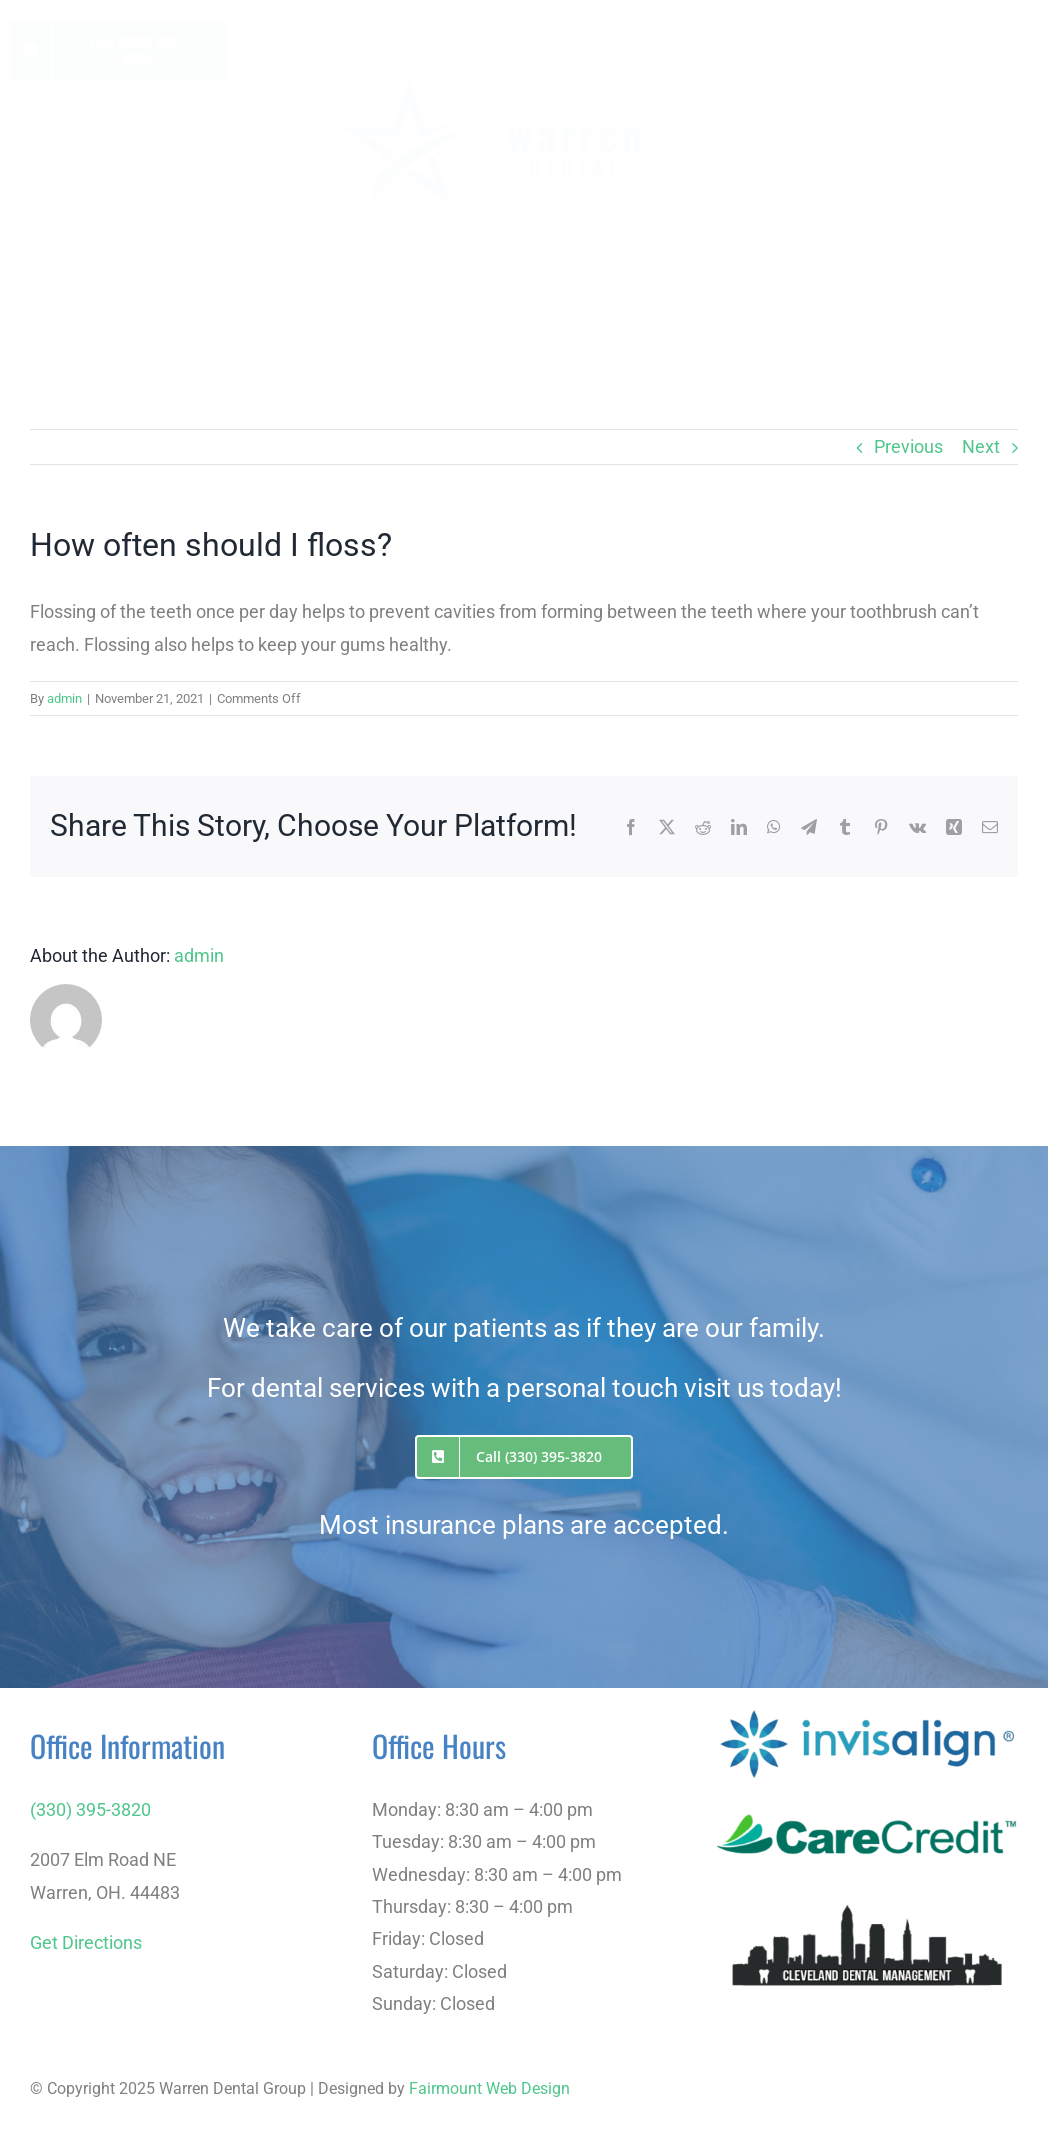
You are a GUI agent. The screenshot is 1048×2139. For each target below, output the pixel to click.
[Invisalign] (867, 1711)
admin (64, 698)
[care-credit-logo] (867, 1792)
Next (981, 446)
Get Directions (86, 1942)
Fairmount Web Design (489, 2088)
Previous (908, 446)
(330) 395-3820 (90, 1809)
